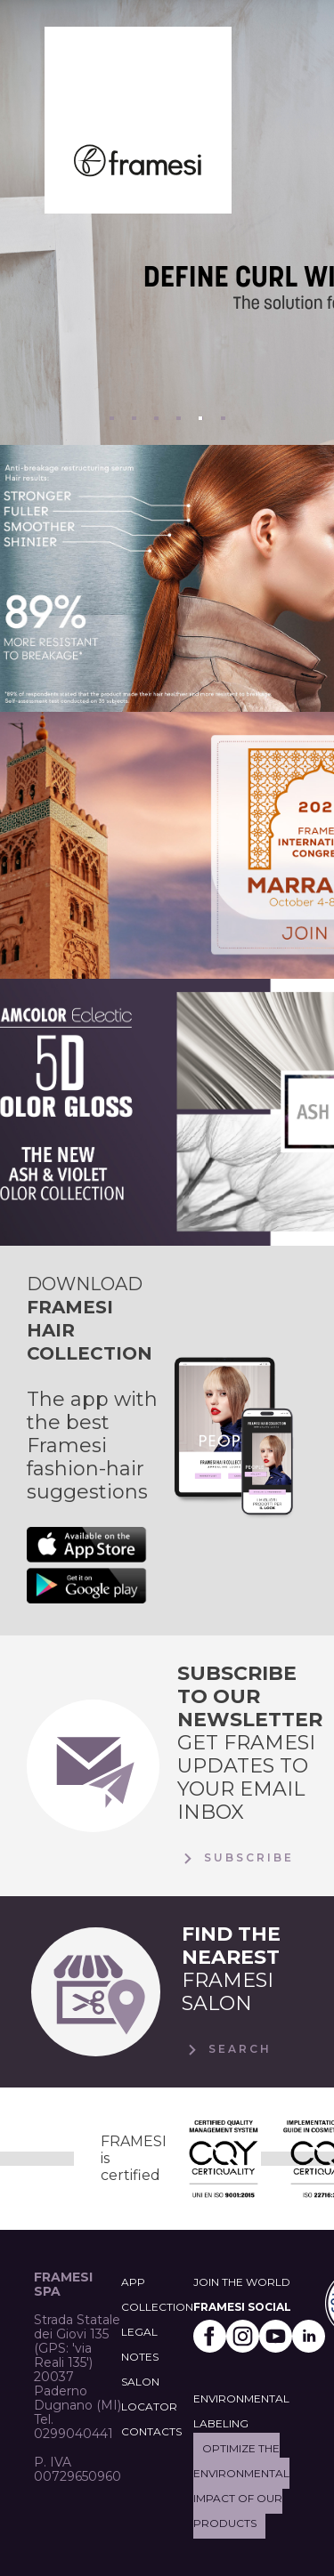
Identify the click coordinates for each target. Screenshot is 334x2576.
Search (227, 2050)
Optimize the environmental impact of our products (241, 2486)
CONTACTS (151, 2431)
